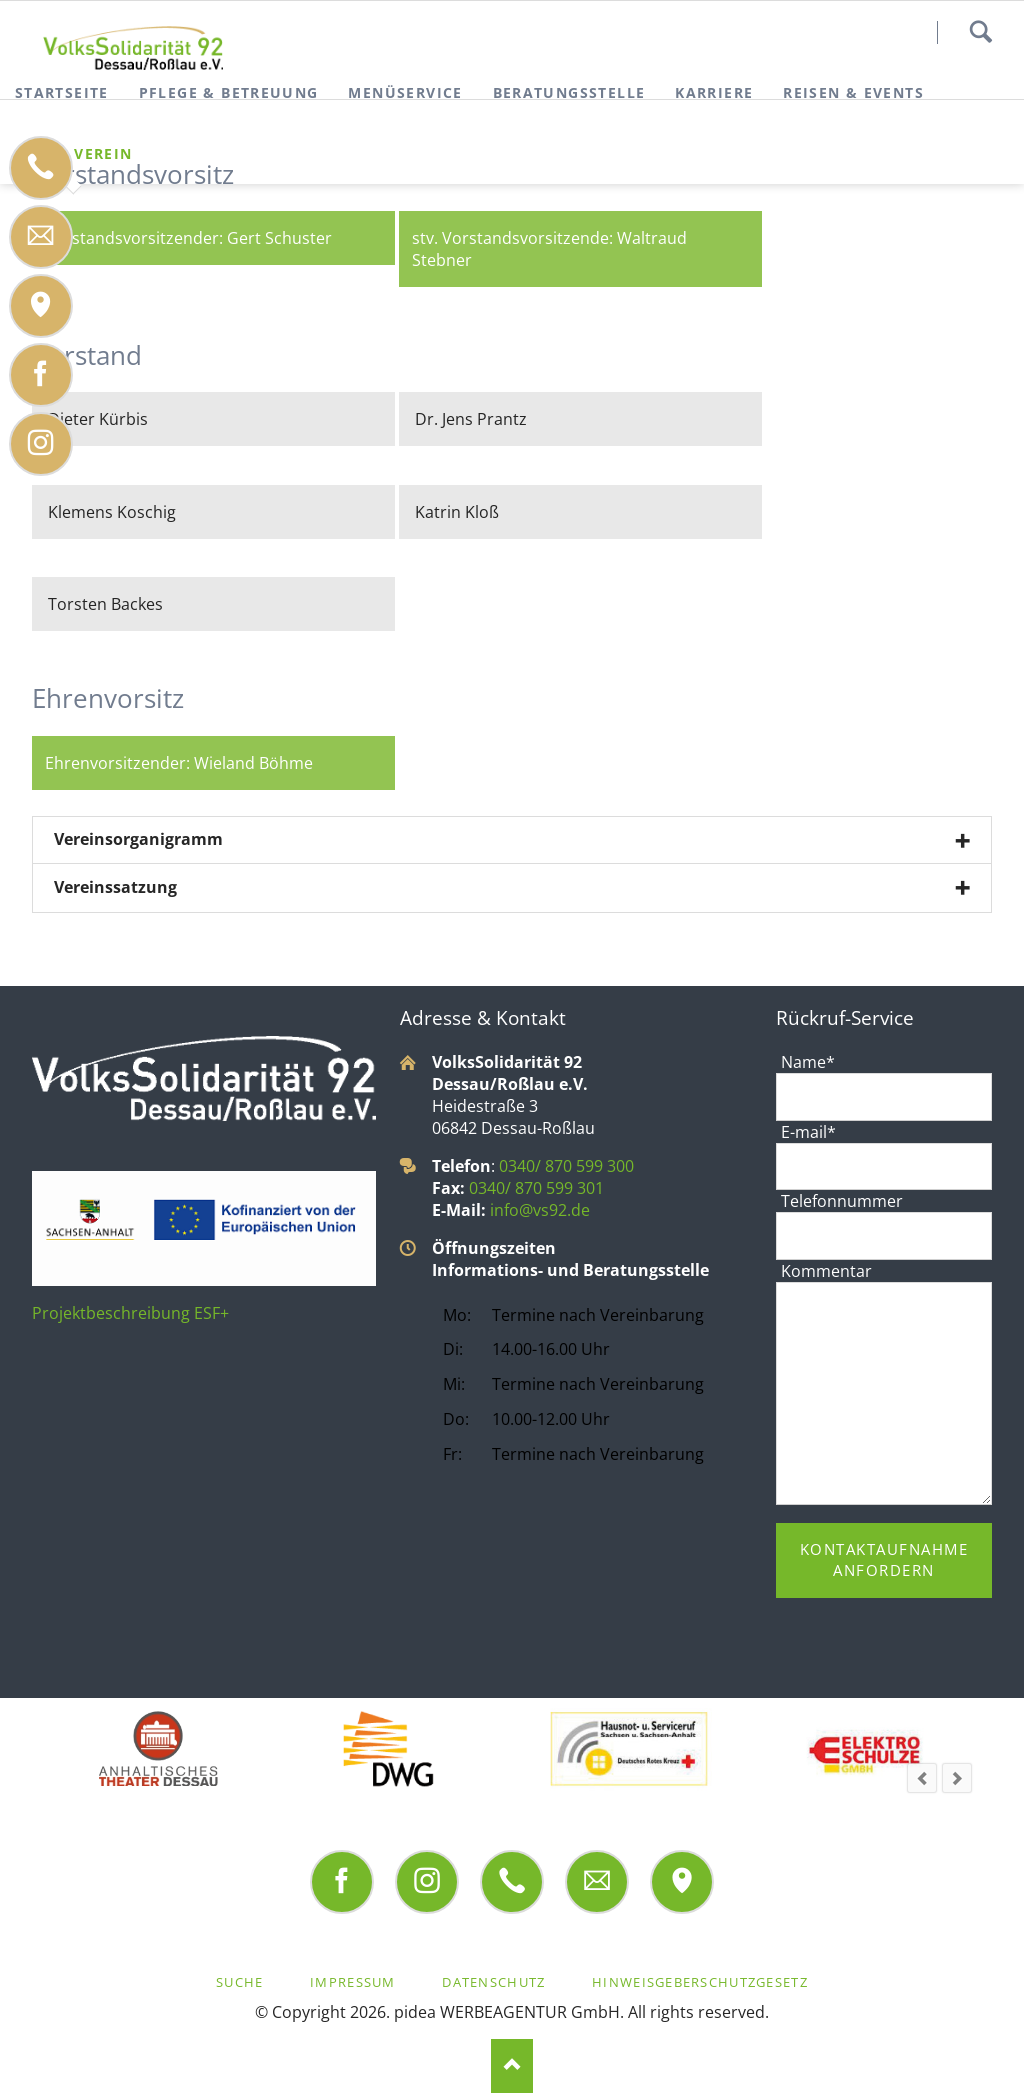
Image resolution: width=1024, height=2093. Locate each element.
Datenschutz (493, 1982)
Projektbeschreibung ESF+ (130, 1313)
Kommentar (826, 1271)
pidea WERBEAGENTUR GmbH (507, 2012)
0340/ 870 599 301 (536, 1188)
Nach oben (512, 2065)
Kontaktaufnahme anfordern (884, 1559)
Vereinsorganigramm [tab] (138, 839)
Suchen (980, 32)
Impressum (353, 1982)
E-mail (808, 1132)
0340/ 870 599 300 (566, 1166)
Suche (239, 1982)
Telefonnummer (842, 1201)
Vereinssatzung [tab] (115, 887)
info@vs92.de (540, 1210)
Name (807, 1062)
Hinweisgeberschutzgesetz (700, 1982)
